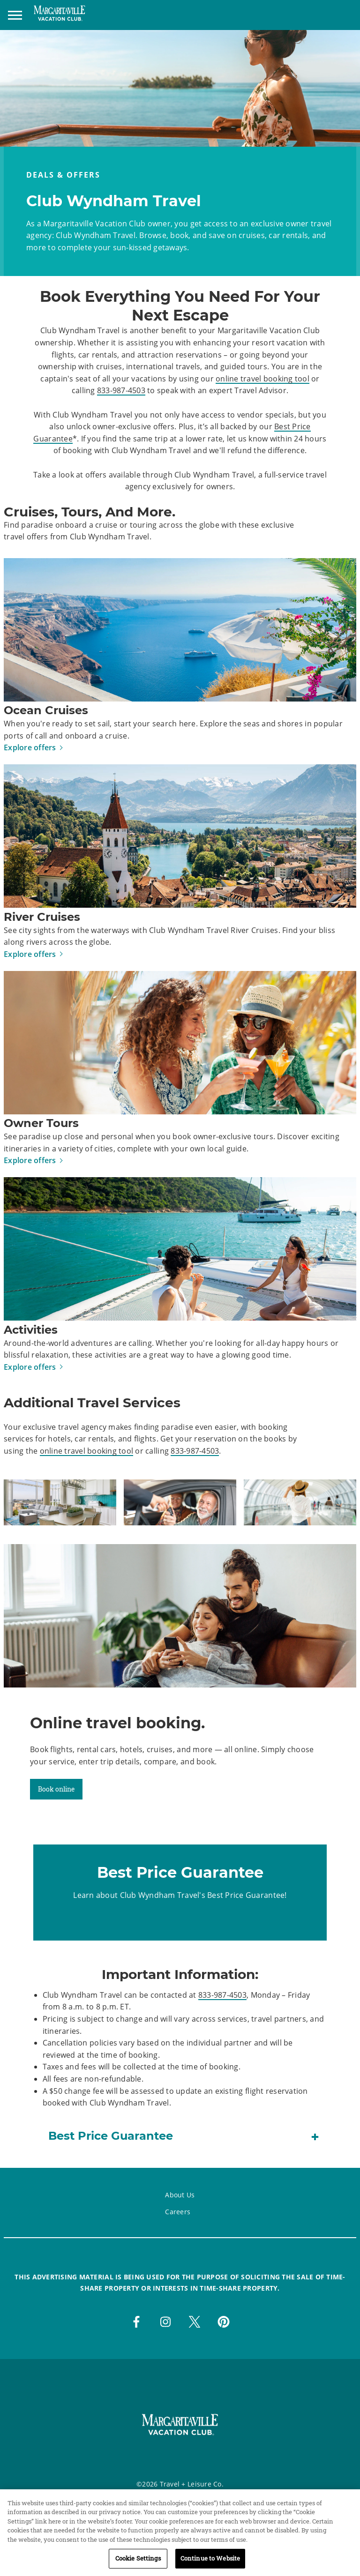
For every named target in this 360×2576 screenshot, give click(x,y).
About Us (180, 2194)
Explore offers (30, 747)
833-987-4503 (121, 390)
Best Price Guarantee (246, 1895)
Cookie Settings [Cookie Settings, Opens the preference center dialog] (138, 2563)
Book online (56, 1789)
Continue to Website (210, 2563)
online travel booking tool (262, 378)
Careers (177, 2211)
